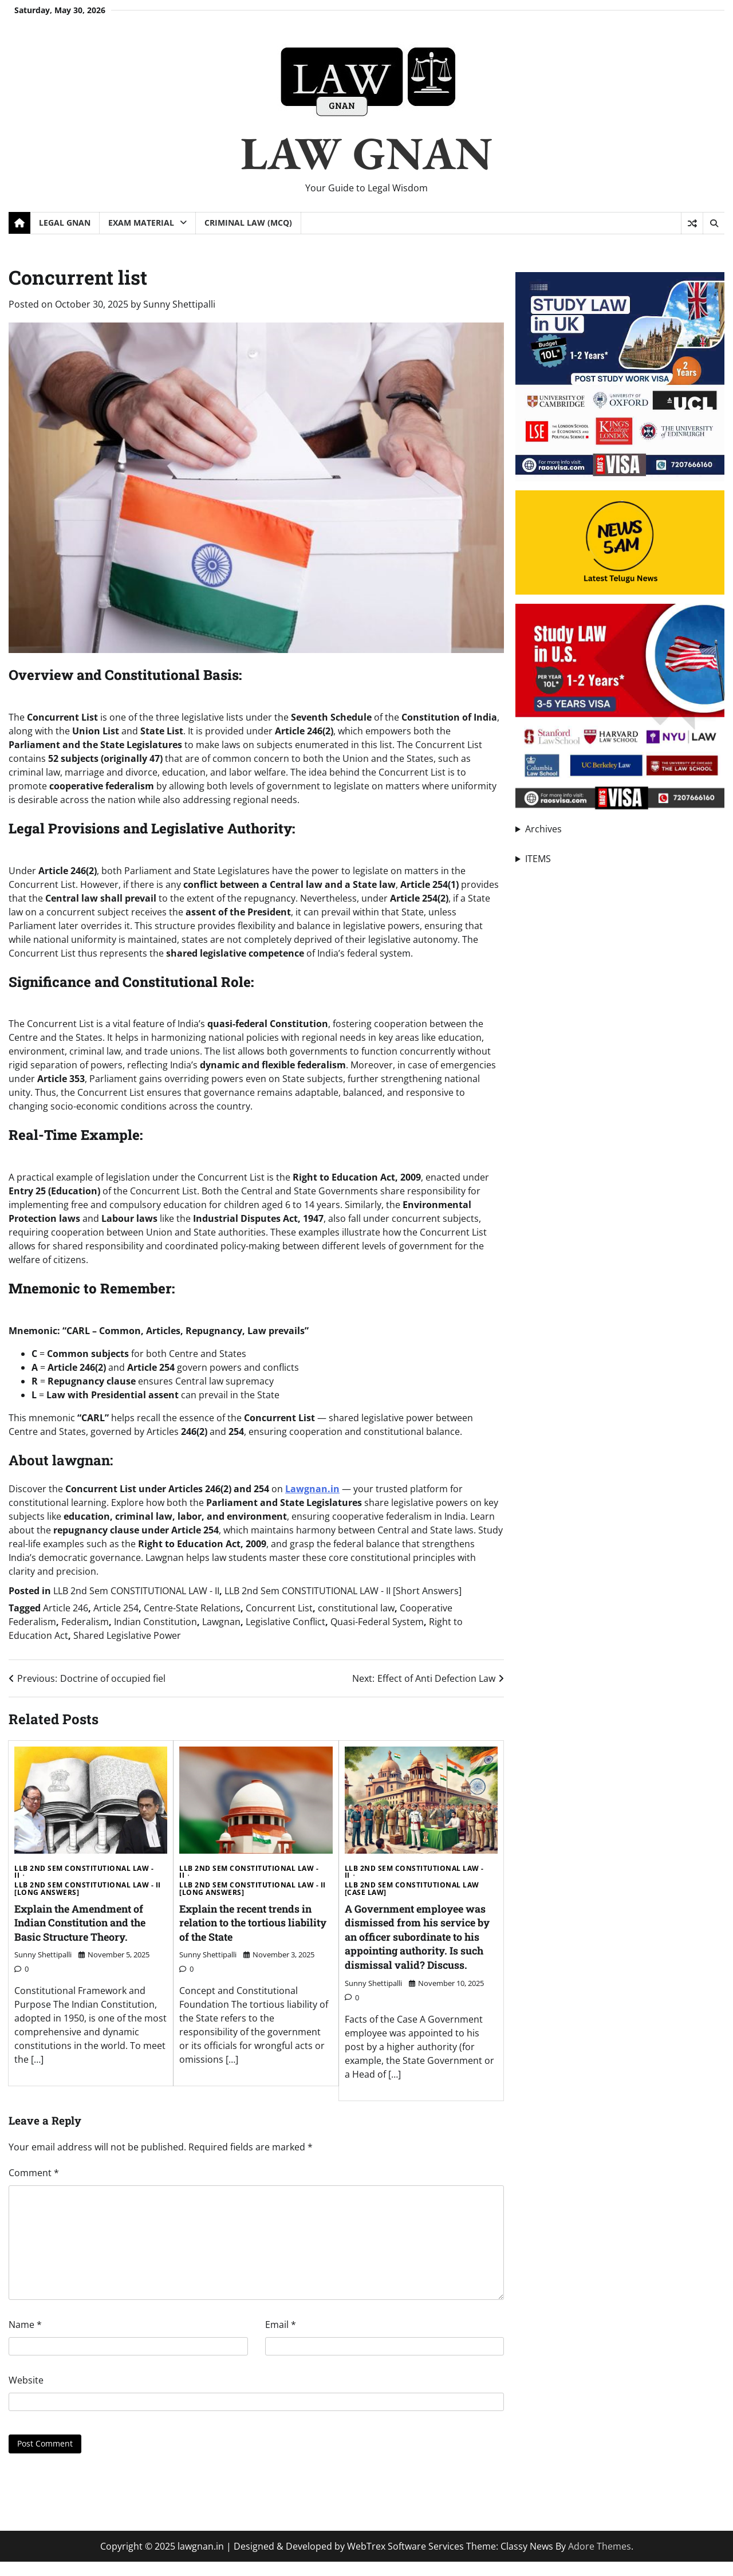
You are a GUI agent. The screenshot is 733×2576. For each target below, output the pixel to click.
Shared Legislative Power (127, 1635)
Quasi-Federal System (377, 1621)
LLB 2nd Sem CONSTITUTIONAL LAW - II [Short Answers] (343, 1590)
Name (25, 2338)
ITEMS (538, 858)
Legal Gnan (64, 222)
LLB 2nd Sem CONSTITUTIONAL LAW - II (136, 1590)
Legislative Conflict (285, 1621)
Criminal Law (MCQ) (248, 222)
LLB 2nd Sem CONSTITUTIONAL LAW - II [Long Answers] (87, 1888)
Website (26, 2394)
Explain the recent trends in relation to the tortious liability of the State (251, 1922)
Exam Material (141, 222)
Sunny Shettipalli (179, 304)
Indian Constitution (155, 1621)
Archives (543, 829)
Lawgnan (221, 1621)
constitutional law (356, 1608)
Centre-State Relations (192, 1608)
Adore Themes (599, 2560)
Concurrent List (279, 1608)
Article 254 (116, 1608)
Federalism (85, 1621)
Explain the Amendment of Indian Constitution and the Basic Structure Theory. (85, 1922)
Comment (34, 2186)
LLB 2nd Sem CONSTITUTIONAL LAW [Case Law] (412, 1888)
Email (280, 2338)
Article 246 (65, 1608)
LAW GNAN (366, 153)
